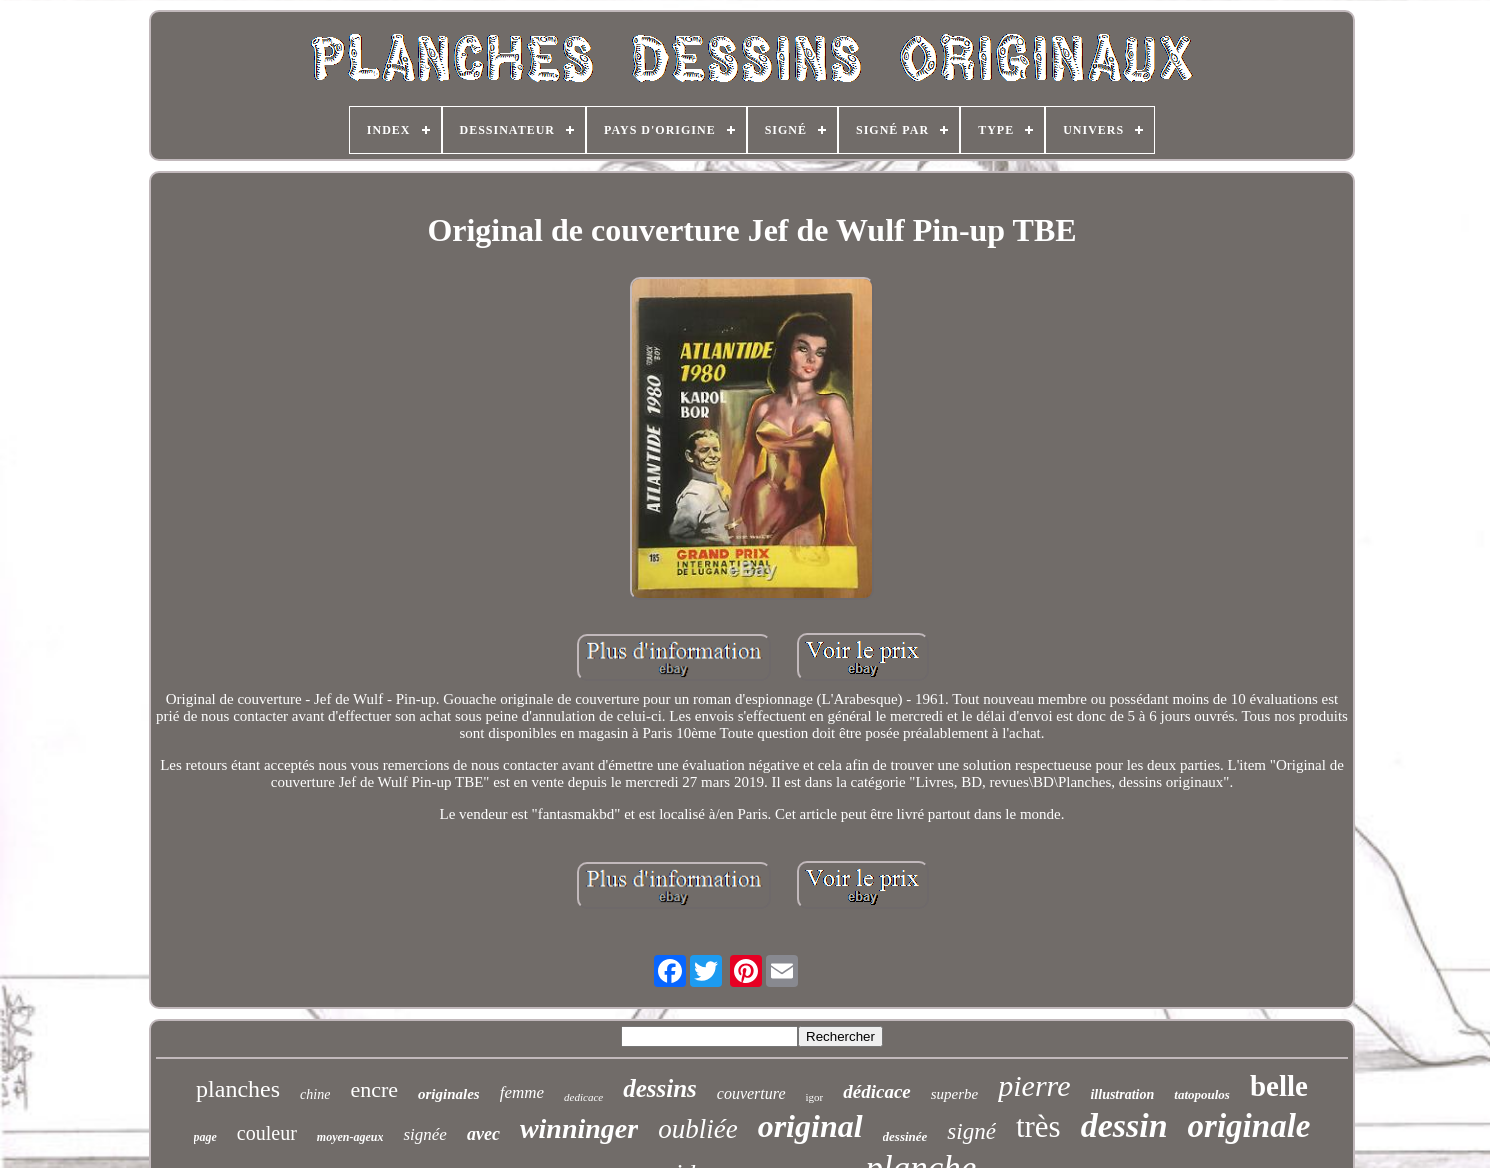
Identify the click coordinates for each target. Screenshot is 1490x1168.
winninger (579, 1128)
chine (315, 1094)
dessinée (905, 1136)
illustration (1122, 1094)
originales (449, 1094)
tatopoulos (1202, 1094)
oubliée (697, 1129)
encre (374, 1089)
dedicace (583, 1097)
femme (522, 1092)
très (1038, 1126)
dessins (660, 1088)
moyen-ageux (350, 1137)
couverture (751, 1093)
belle (1279, 1086)
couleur (267, 1133)
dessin (1124, 1125)
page (205, 1137)
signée (424, 1134)
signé (971, 1131)
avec (483, 1134)
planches (238, 1089)
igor (815, 1097)
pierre (1034, 1085)
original (810, 1126)
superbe (955, 1094)
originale (1249, 1126)
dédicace (877, 1091)
